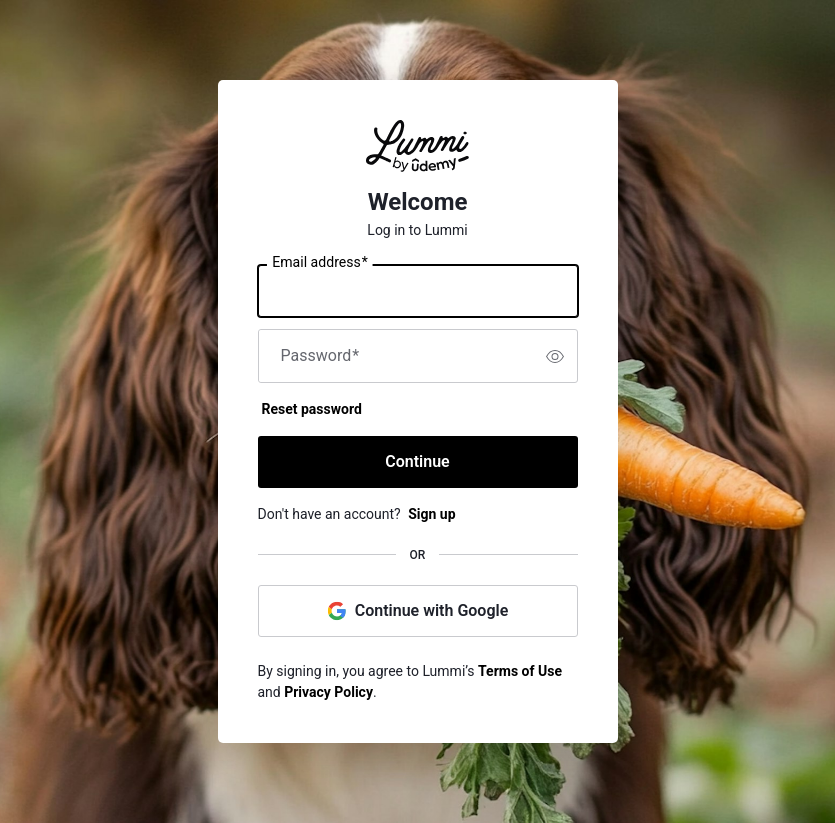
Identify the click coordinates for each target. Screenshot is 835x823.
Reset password (312, 409)
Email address (319, 263)
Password (320, 356)
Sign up (431, 514)
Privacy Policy (328, 692)
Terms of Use (520, 671)
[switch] (555, 356)
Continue (417, 461)
